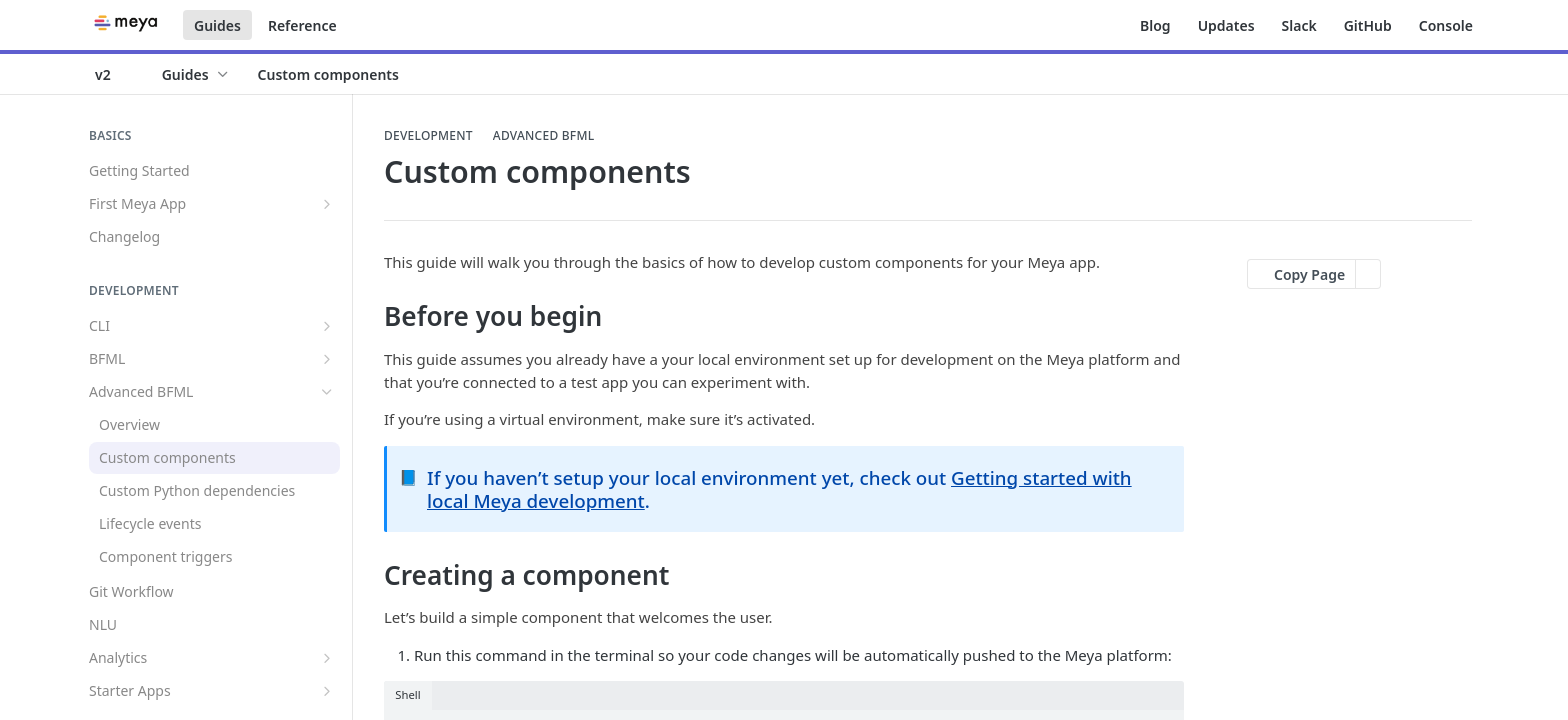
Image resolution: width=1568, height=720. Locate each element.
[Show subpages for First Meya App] (327, 204)
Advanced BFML (544, 136)
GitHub (1368, 25)
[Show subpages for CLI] (327, 326)
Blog (1155, 25)
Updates (1226, 25)
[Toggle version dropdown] (115, 74)
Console (1446, 25)
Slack (1299, 25)
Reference (302, 25)
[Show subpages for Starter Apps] (327, 691)
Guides (217, 25)
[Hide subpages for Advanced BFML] (327, 392)
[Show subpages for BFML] (327, 359)
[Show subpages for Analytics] (327, 658)
